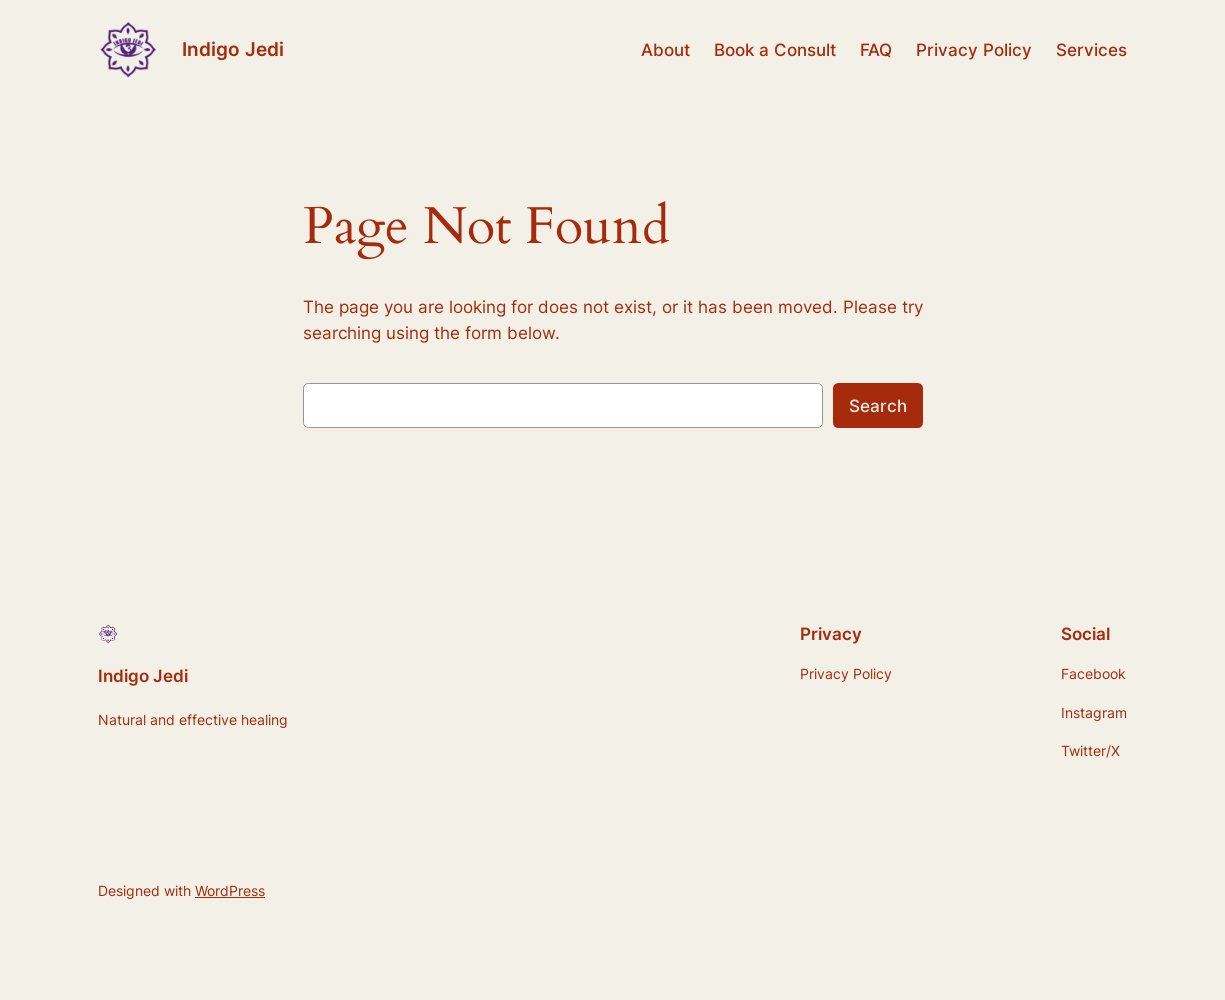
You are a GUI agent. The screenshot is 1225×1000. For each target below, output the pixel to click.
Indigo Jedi (233, 49)
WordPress (230, 890)
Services (1091, 50)
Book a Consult (775, 50)
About (665, 50)
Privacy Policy (974, 50)
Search (878, 406)
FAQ (876, 50)
